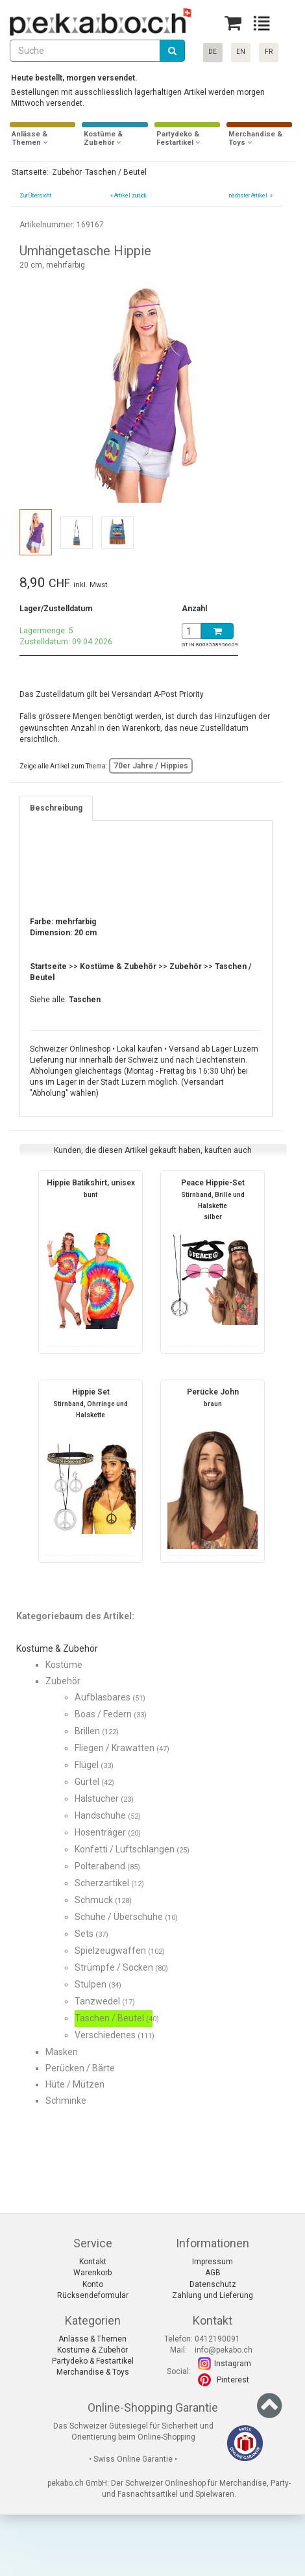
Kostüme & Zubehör (92, 2350)
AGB (213, 2272)
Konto (92, 2284)
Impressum (212, 2261)
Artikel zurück (130, 195)
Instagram (232, 2363)
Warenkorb (92, 2272)
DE (212, 51)
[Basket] (233, 23)
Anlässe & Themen (92, 2338)
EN (240, 51)
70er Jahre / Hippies (151, 765)
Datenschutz (212, 2284)
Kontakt (92, 2261)
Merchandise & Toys (92, 2372)
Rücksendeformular (92, 2295)
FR (269, 51)
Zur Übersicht (35, 195)
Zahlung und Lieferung (212, 2295)
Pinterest (233, 2379)
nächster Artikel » (250, 195)
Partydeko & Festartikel (93, 2361)
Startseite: (29, 172)
